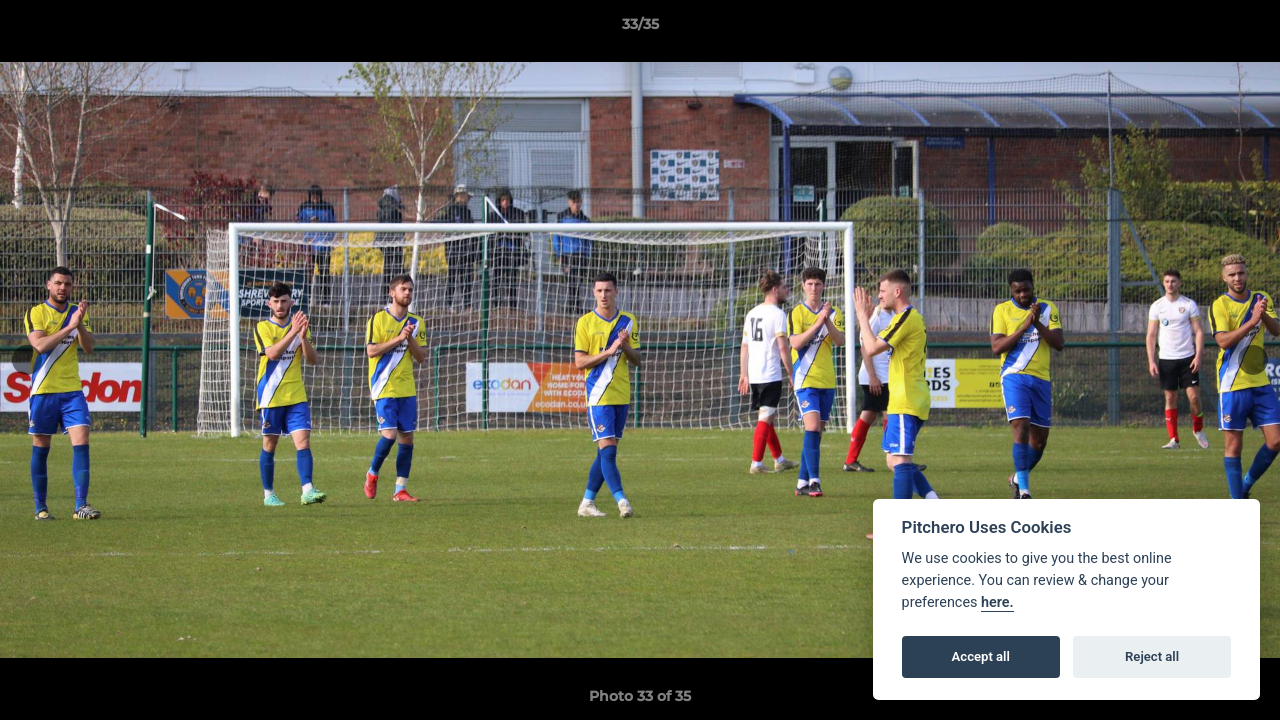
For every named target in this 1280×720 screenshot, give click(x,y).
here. (997, 602)
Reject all (1152, 656)
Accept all (981, 656)
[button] (1244, 29)
